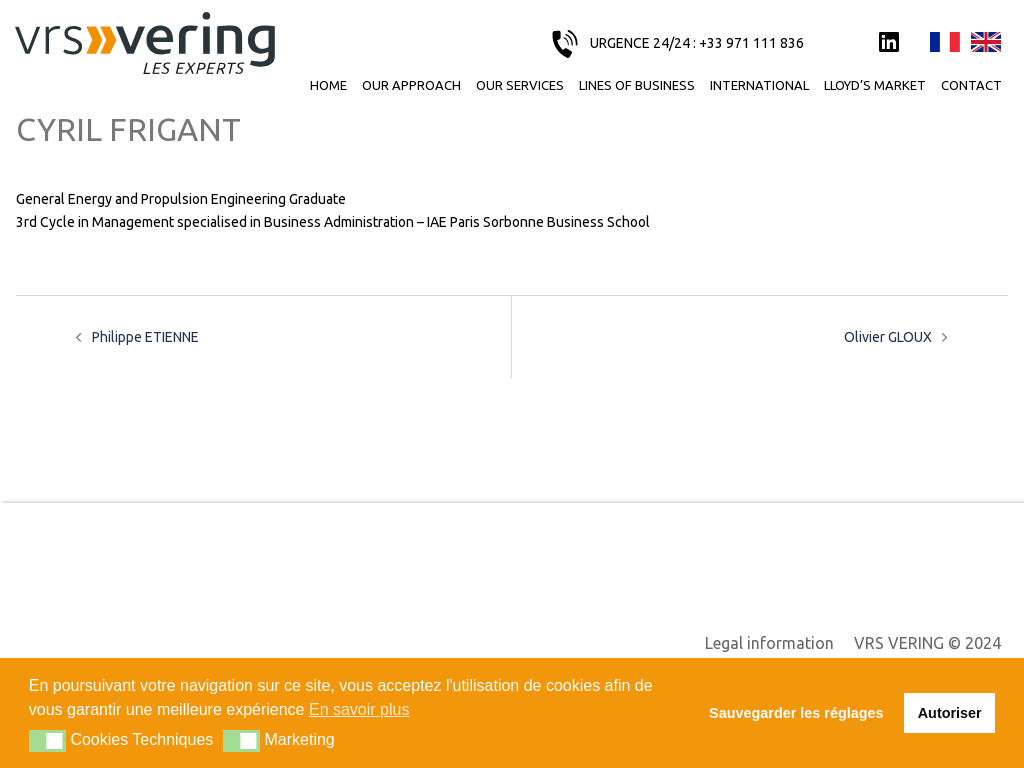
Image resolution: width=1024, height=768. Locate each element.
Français (945, 43)
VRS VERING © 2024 (927, 643)
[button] (47, 741)
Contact (971, 85)
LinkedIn (889, 43)
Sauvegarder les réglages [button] (796, 713)
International (759, 85)
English (986, 43)
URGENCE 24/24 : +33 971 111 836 (697, 43)
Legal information (769, 643)
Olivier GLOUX (888, 337)
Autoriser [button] (950, 713)
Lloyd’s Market (875, 85)
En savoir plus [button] (359, 709)
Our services (520, 85)
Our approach (411, 85)
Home (328, 85)
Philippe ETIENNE (145, 337)
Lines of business (637, 85)
